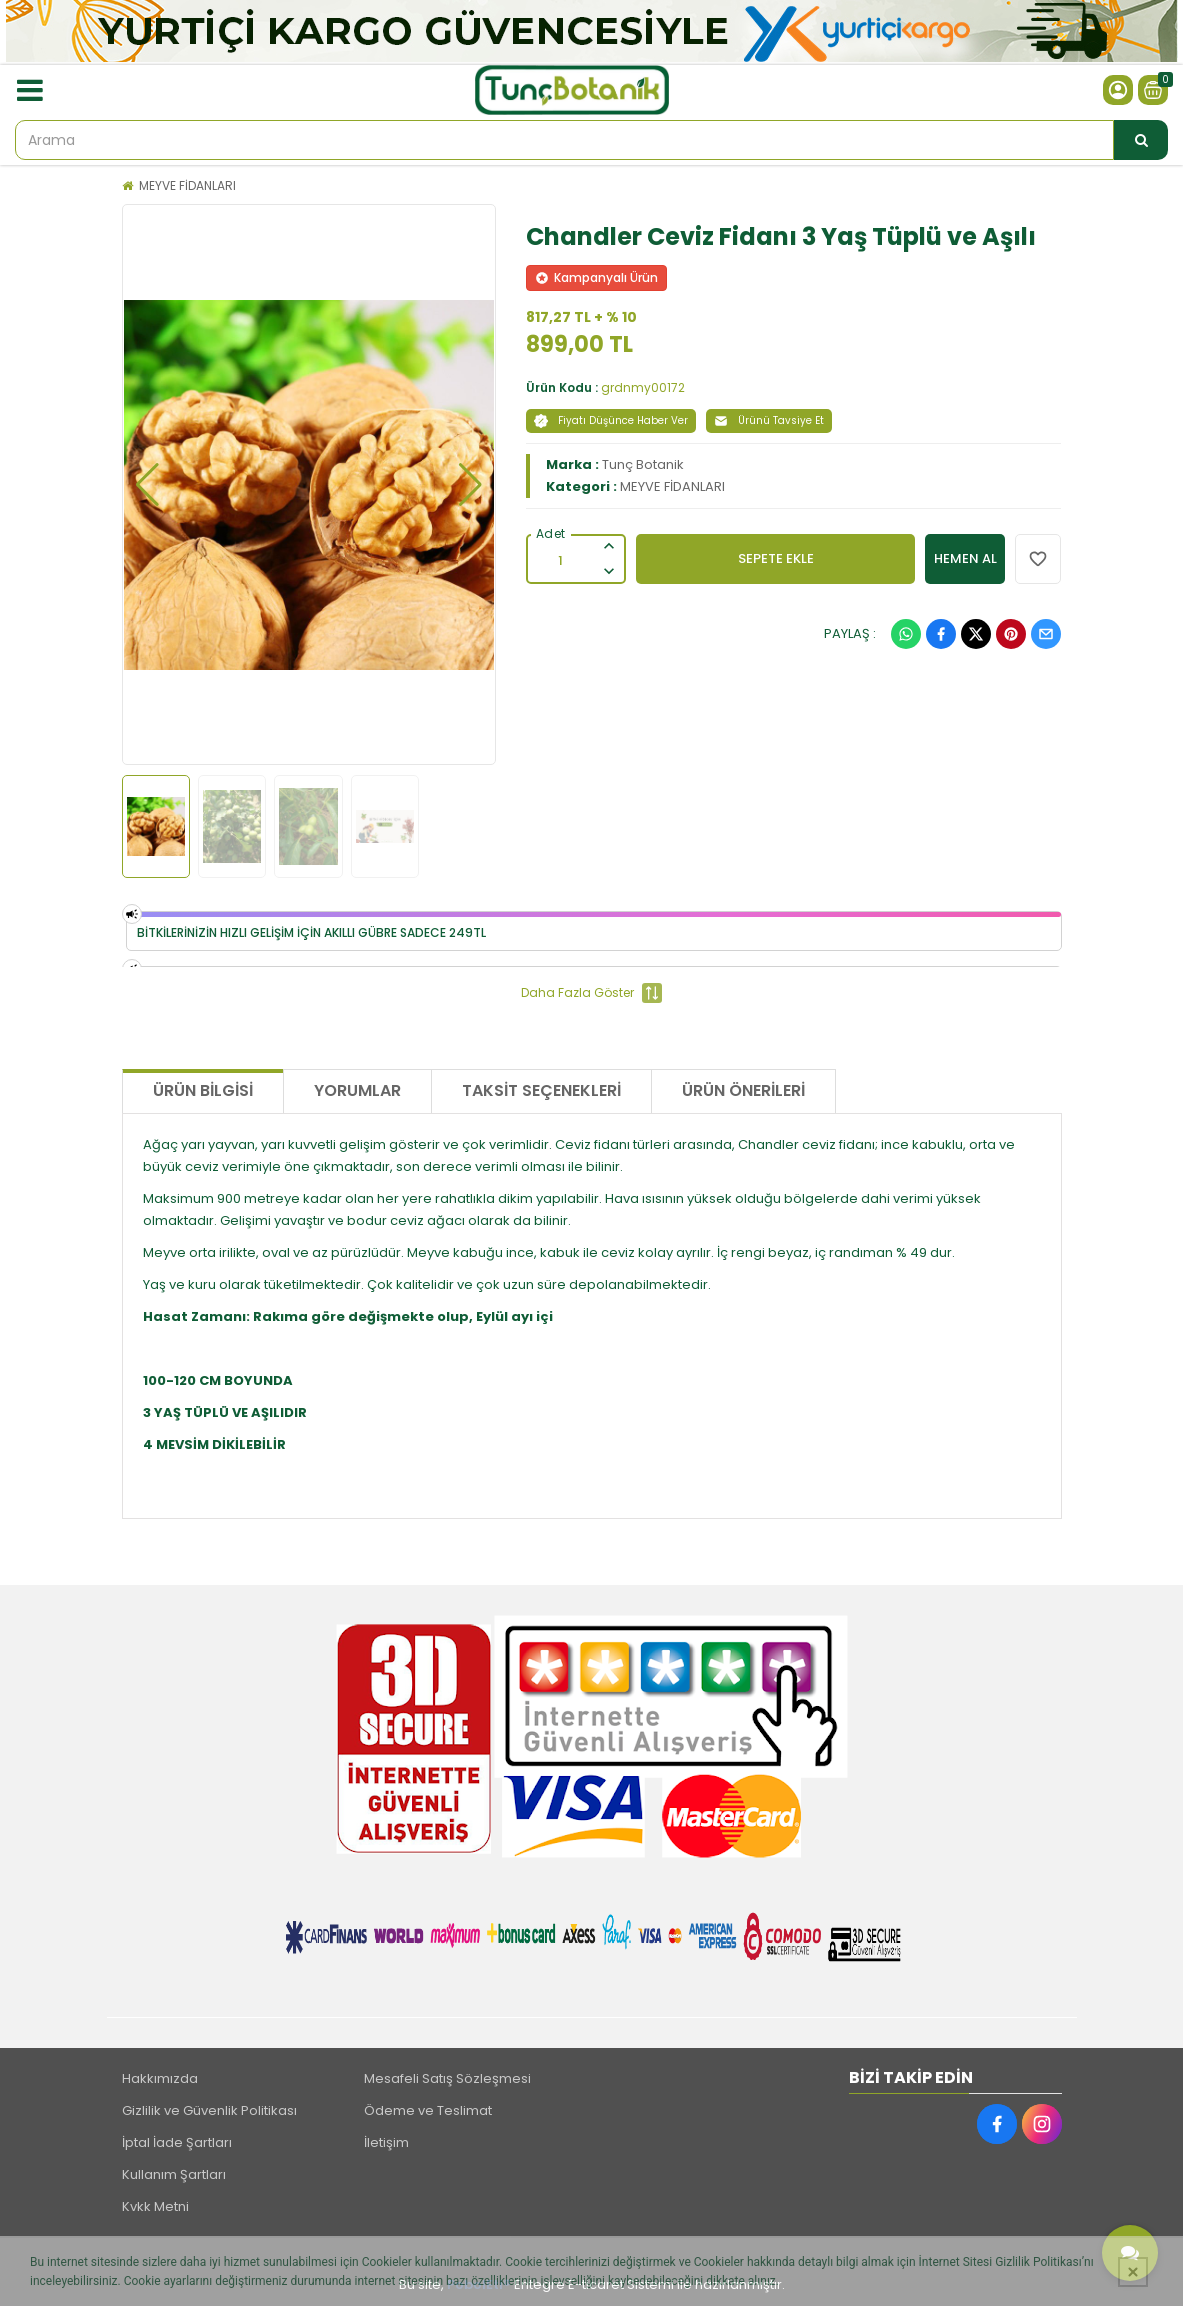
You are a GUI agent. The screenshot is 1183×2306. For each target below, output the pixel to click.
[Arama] (1141, 140)
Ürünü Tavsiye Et (769, 420)
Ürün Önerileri (743, 1090)
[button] (147, 485)
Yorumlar (357, 1090)
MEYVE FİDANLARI (187, 185)
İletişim (386, 2142)
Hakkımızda (160, 2078)
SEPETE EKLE (776, 558)
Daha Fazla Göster (591, 993)
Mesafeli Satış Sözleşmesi (447, 2078)
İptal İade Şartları (177, 2142)
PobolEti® (479, 2284)
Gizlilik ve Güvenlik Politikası (209, 2110)
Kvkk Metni (155, 2206)
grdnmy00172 (643, 387)
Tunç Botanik (643, 464)
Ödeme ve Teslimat (428, 2110)
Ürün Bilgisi (203, 1090)
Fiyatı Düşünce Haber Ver (611, 420)
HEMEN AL (965, 558)
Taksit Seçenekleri (541, 1090)
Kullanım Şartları (174, 2174)
